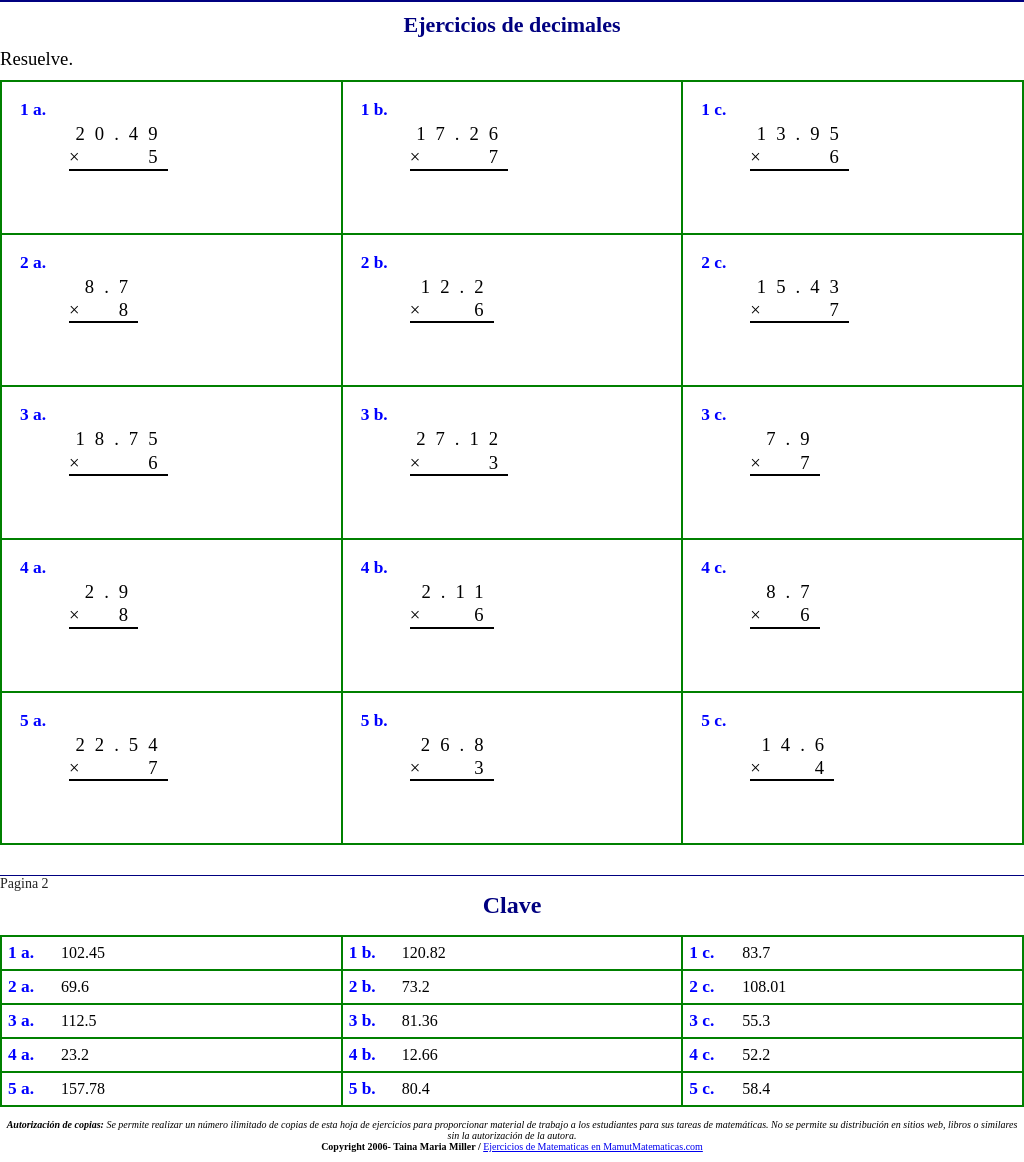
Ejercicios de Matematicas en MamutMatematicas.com (593, 1146)
